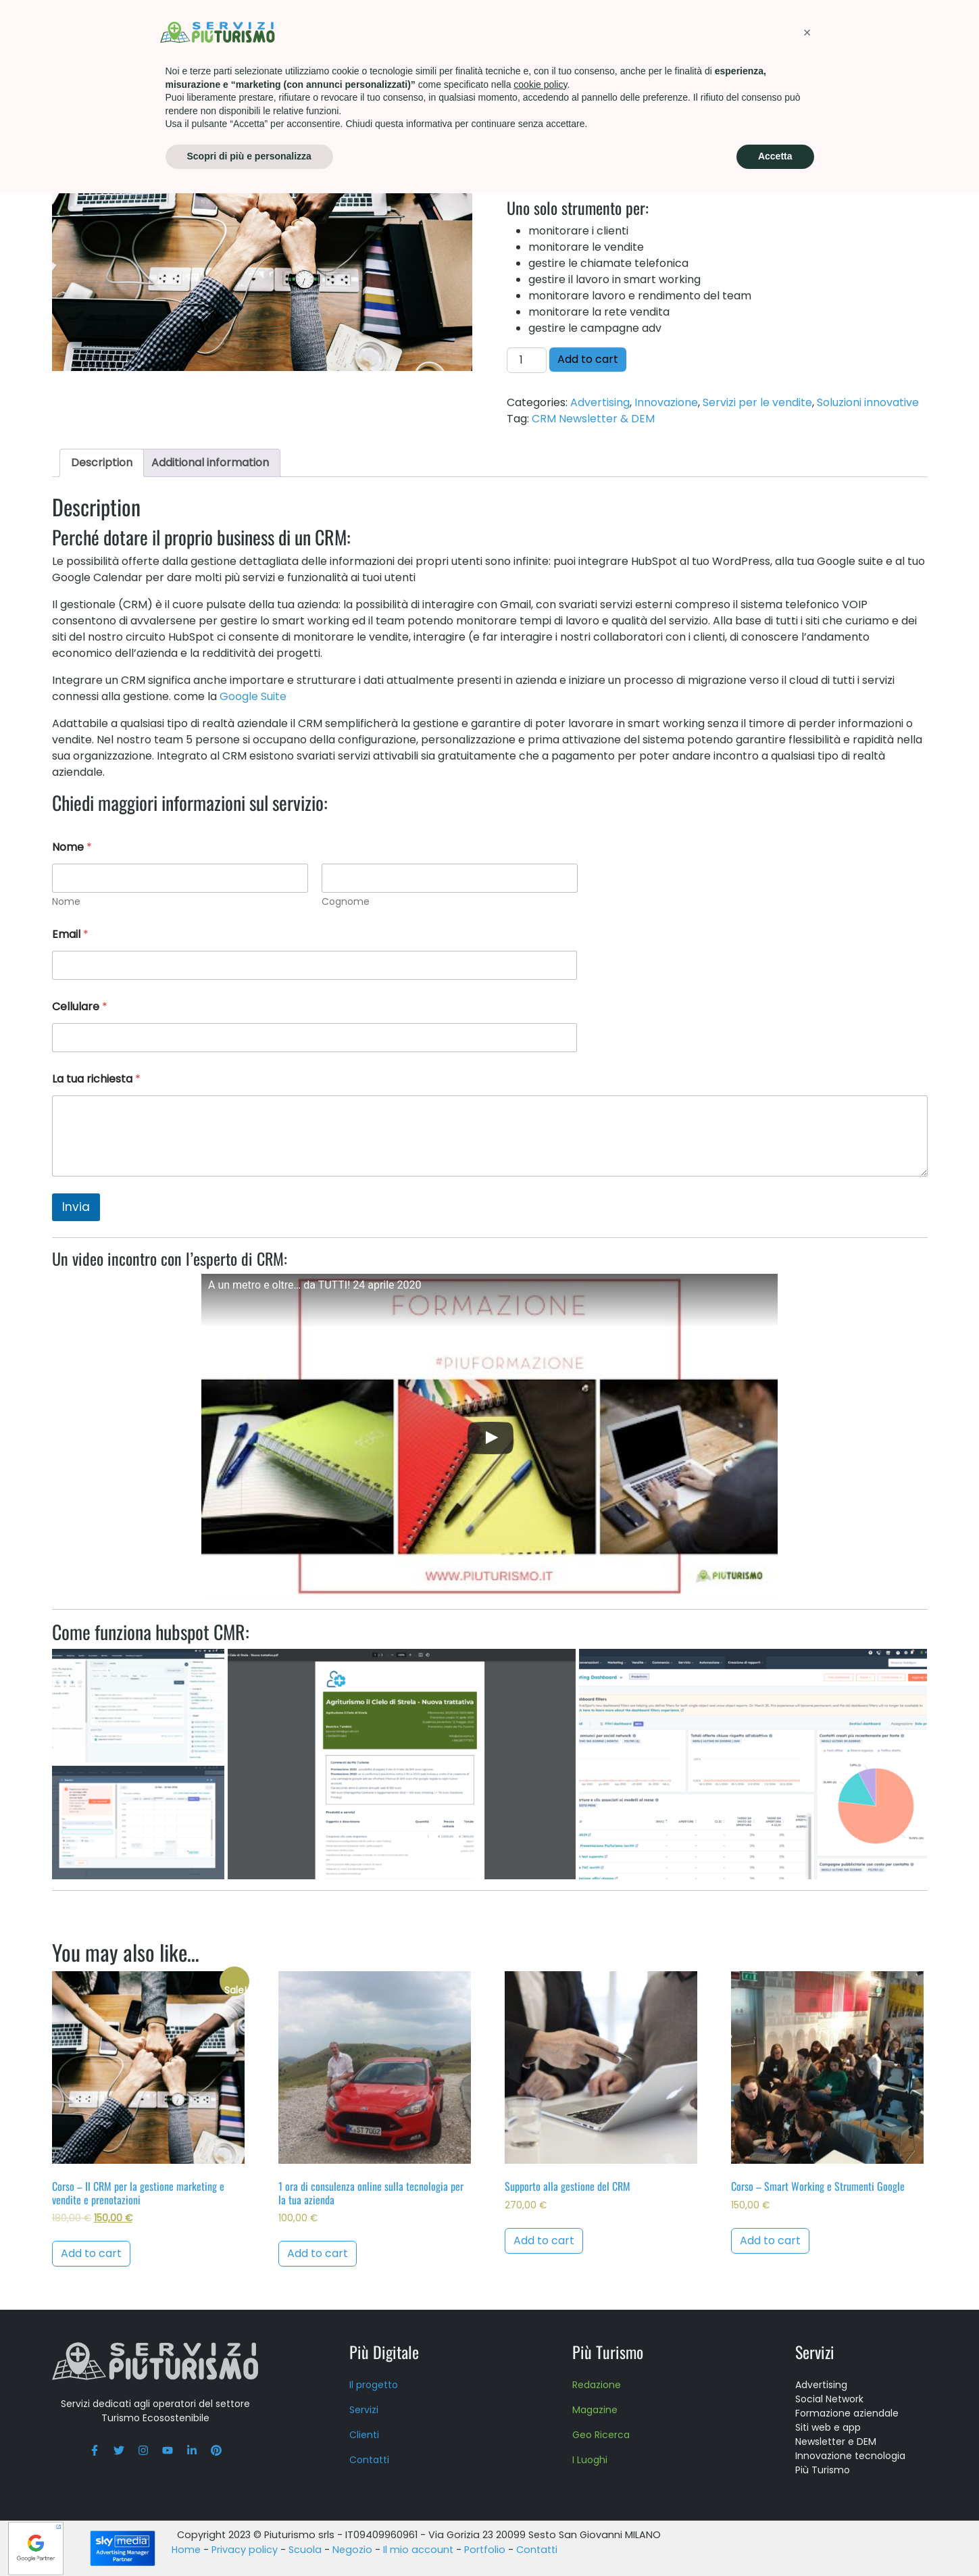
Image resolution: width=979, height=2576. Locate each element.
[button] (807, 2415)
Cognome (345, 902)
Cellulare (79, 1006)
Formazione (525, 30)
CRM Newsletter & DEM (593, 418)
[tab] (101, 463)
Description (101, 462)
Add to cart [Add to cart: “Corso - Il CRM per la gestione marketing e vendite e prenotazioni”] (91, 2253)
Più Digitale (384, 2351)
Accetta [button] (775, 2538)
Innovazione (228, 79)
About (668, 30)
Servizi (355, 30)
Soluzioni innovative (316, 79)
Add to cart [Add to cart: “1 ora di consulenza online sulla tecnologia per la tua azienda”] (317, 2253)
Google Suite (253, 696)
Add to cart (587, 359)
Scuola (605, 30)
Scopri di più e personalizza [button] (249, 2538)
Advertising (600, 402)
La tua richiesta (96, 1078)
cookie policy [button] (540, 2467)
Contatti (812, 30)
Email (70, 934)
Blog (878, 30)
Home (67, 79)
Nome (66, 902)
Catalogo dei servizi (140, 79)
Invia (76, 1207)
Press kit (735, 30)
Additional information (210, 462)
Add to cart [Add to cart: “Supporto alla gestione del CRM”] (543, 2240)
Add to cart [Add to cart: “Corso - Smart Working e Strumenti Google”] (770, 2240)
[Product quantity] (526, 360)
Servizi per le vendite (757, 402)
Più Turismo (432, 30)
